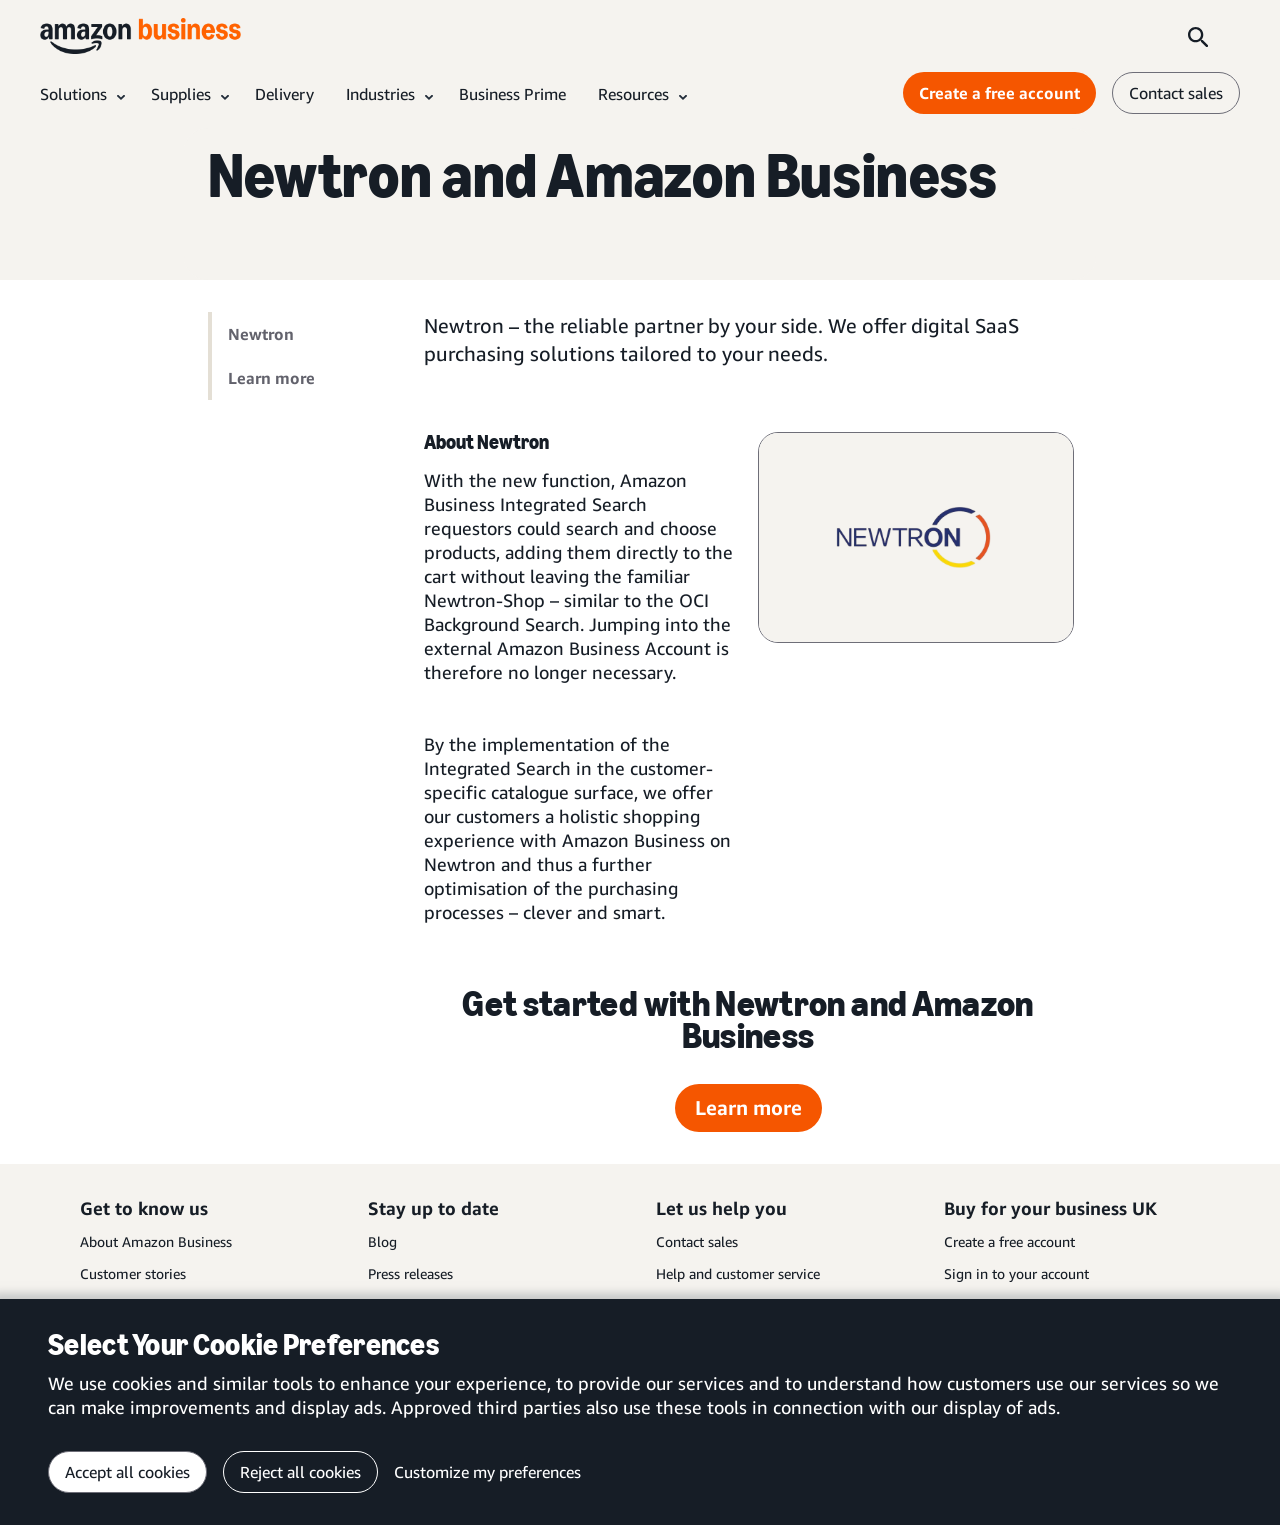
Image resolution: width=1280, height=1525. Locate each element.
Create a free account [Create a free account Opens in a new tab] (999, 93)
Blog (382, 1241)
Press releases (410, 1273)
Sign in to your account (1016, 1273)
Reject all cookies (300, 1472)
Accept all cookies (127, 1472)
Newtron (261, 334)
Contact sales (697, 1241)
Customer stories (133, 1273)
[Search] (1198, 36)
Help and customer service (738, 1273)
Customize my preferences (487, 1472)
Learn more (271, 378)
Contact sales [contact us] (1176, 93)
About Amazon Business (156, 1241)
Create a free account (1009, 1241)
